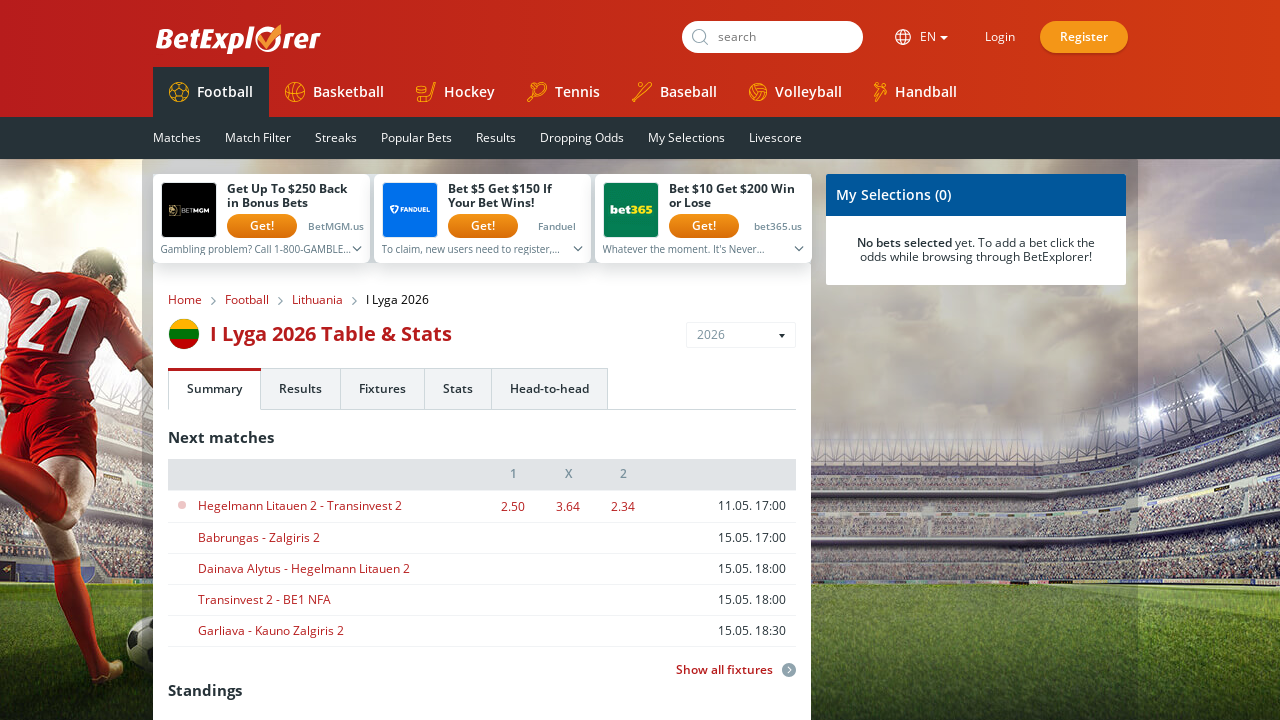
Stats (458, 388)
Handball (915, 92)
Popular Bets (416, 137)
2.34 (623, 506)
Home (185, 300)
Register (1084, 36)
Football (211, 92)
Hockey (455, 92)
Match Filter (258, 137)
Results (496, 137)
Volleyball (795, 91)
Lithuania (317, 300)
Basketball (334, 92)
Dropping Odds (582, 137)
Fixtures (382, 388)
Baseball (674, 92)
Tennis (563, 92)
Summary (214, 388)
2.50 (513, 506)
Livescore (775, 137)
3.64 (568, 506)
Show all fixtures (736, 670)
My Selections (686, 137)
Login (1000, 36)
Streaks (336, 137)
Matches (177, 137)
